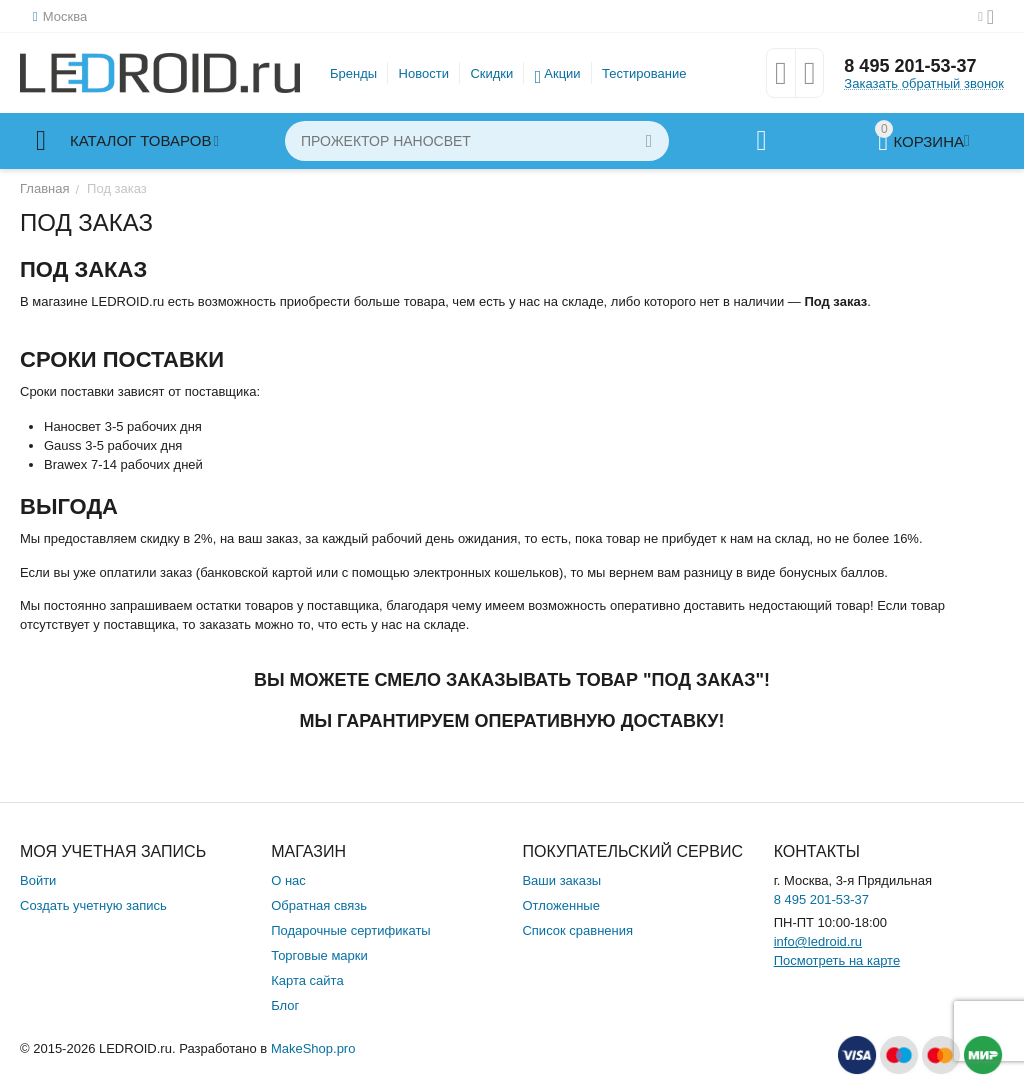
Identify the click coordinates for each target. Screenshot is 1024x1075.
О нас (288, 880)
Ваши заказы (561, 880)
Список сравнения (577, 930)
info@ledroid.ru (818, 941)
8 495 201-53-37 (910, 66)
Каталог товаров (140, 141)
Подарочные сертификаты (350, 930)
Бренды (353, 73)
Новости (424, 73)
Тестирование (644, 73)
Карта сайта (307, 980)
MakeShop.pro (313, 1048)
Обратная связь (319, 905)
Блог (285, 1005)
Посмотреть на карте (837, 960)
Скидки (491, 73)
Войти (38, 880)
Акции (562, 73)
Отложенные (560, 905)
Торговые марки (319, 955)
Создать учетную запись (93, 905)
